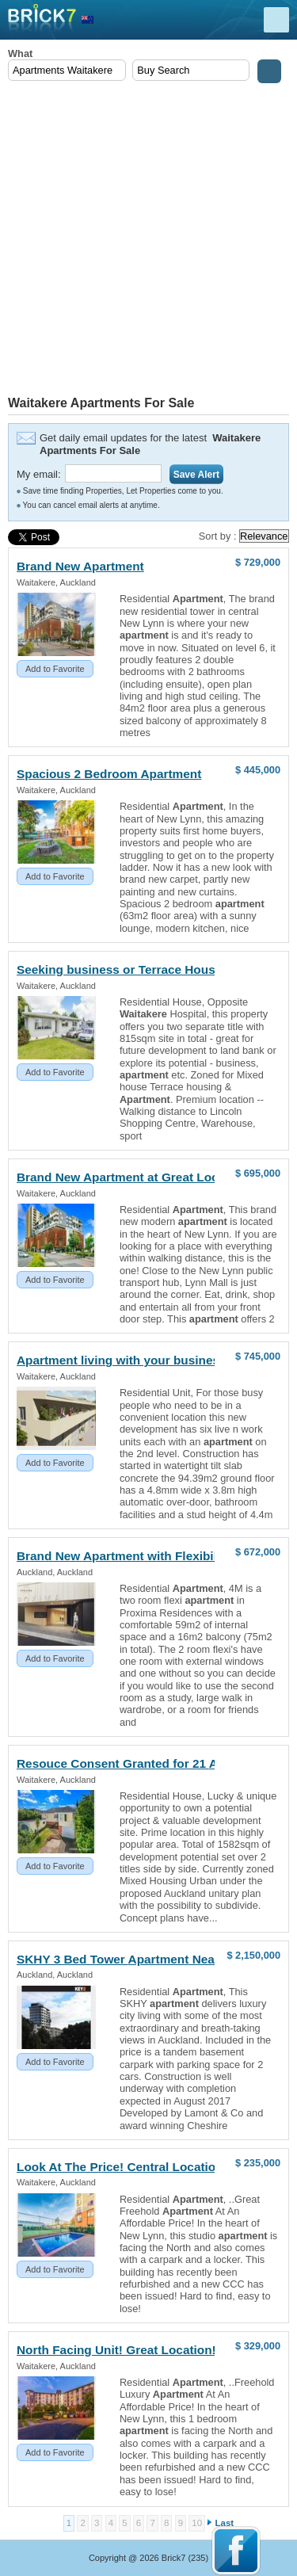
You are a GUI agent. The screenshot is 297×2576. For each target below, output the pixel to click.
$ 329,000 (257, 2346)
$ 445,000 (257, 770)
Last (224, 2523)
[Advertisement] (148, 239)
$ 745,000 (257, 1356)
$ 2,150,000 (253, 1955)
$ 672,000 (257, 1552)
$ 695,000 (257, 1173)
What (20, 53)
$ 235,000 (257, 2163)
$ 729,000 (257, 562)
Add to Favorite (55, 669)
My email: (39, 474)
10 (197, 2523)
